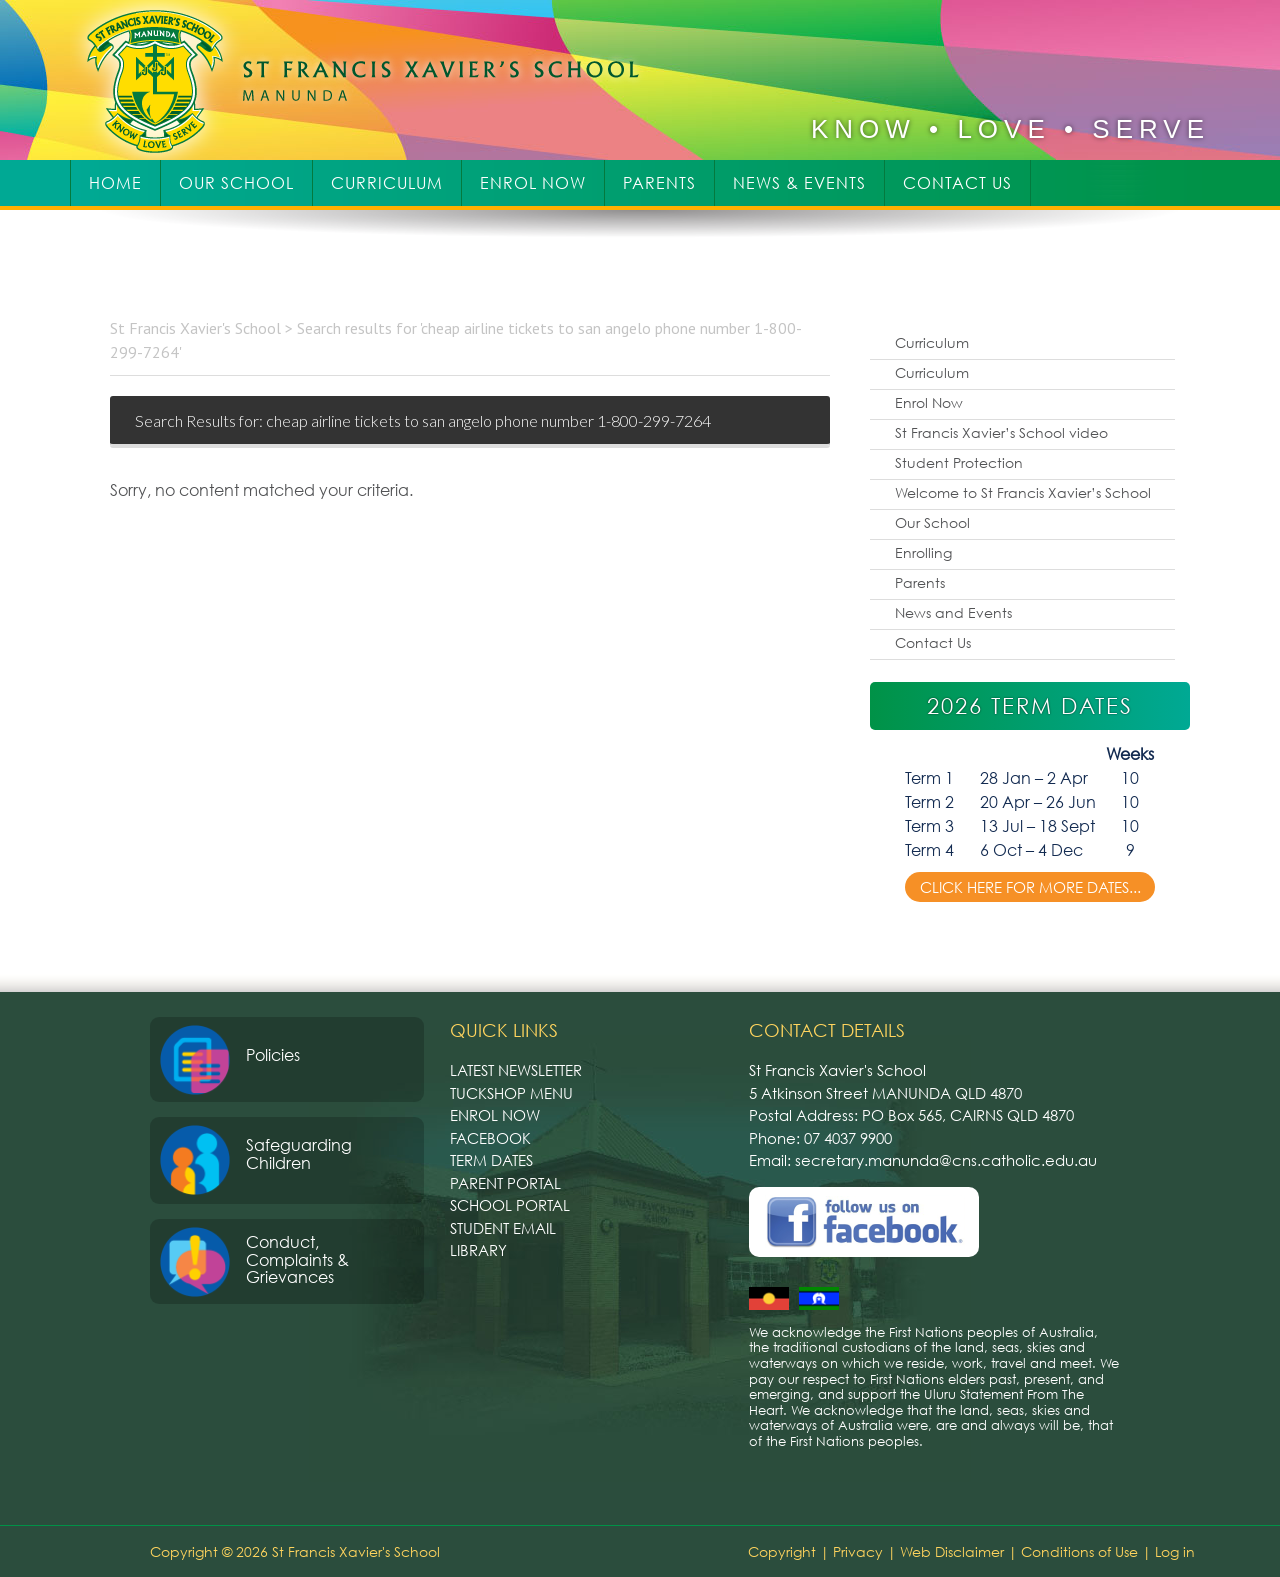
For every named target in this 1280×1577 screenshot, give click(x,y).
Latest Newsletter (516, 1070)
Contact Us (933, 642)
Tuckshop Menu (511, 1093)
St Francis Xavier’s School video (1001, 432)
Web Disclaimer (952, 1551)
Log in (1175, 1551)
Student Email (503, 1228)
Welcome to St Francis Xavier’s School (1023, 492)
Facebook (490, 1138)
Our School (932, 522)
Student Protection (959, 462)
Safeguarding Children (299, 1154)
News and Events (953, 612)
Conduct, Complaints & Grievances (297, 1259)
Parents (920, 582)
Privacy (858, 1551)
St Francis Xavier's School (376, 80)
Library (478, 1250)
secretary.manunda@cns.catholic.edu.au (946, 1160)
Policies (273, 1055)
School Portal (510, 1205)
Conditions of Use (1079, 1551)
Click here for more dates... (1030, 887)
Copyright (782, 1551)
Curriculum (932, 342)
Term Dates (491, 1160)
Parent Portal (505, 1183)
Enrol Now (929, 402)
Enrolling (923, 552)
